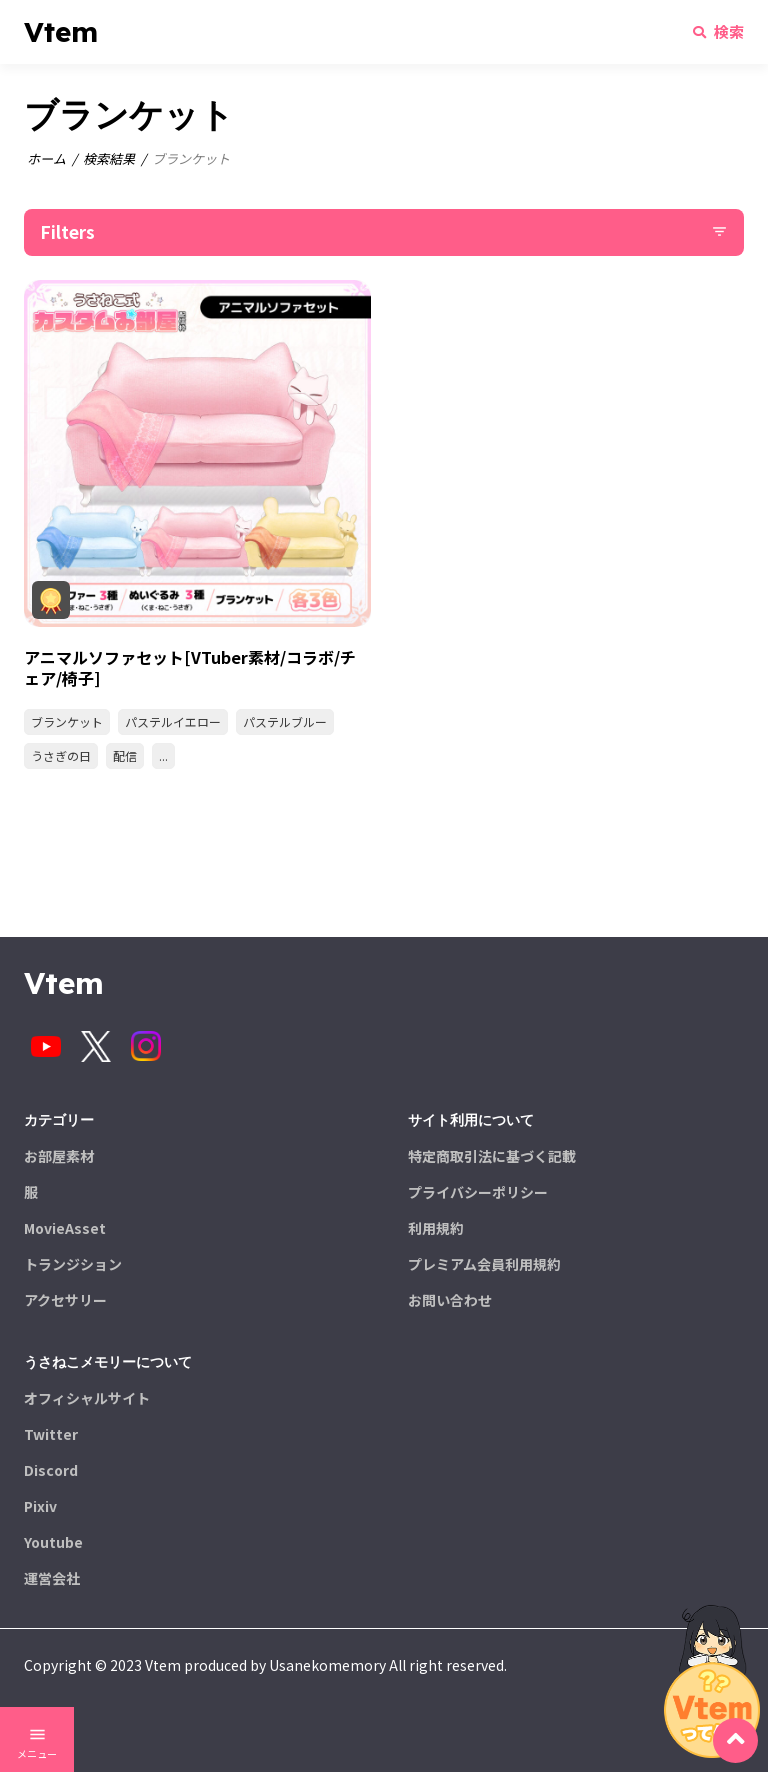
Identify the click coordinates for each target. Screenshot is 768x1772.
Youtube (53, 1542)
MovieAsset (65, 1228)
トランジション (73, 1264)
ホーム (46, 158)
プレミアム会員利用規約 (484, 1264)
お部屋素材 (59, 1156)
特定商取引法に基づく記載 (492, 1156)
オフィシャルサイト (87, 1398)
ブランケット (67, 721)
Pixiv (40, 1506)
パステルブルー (285, 721)
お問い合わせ (450, 1300)
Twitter (51, 1434)
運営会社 (52, 1578)
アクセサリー (65, 1300)
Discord (51, 1470)
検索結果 (109, 158)
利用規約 (436, 1228)
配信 (125, 755)
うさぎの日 (61, 755)
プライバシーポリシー (478, 1192)
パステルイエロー (173, 721)
